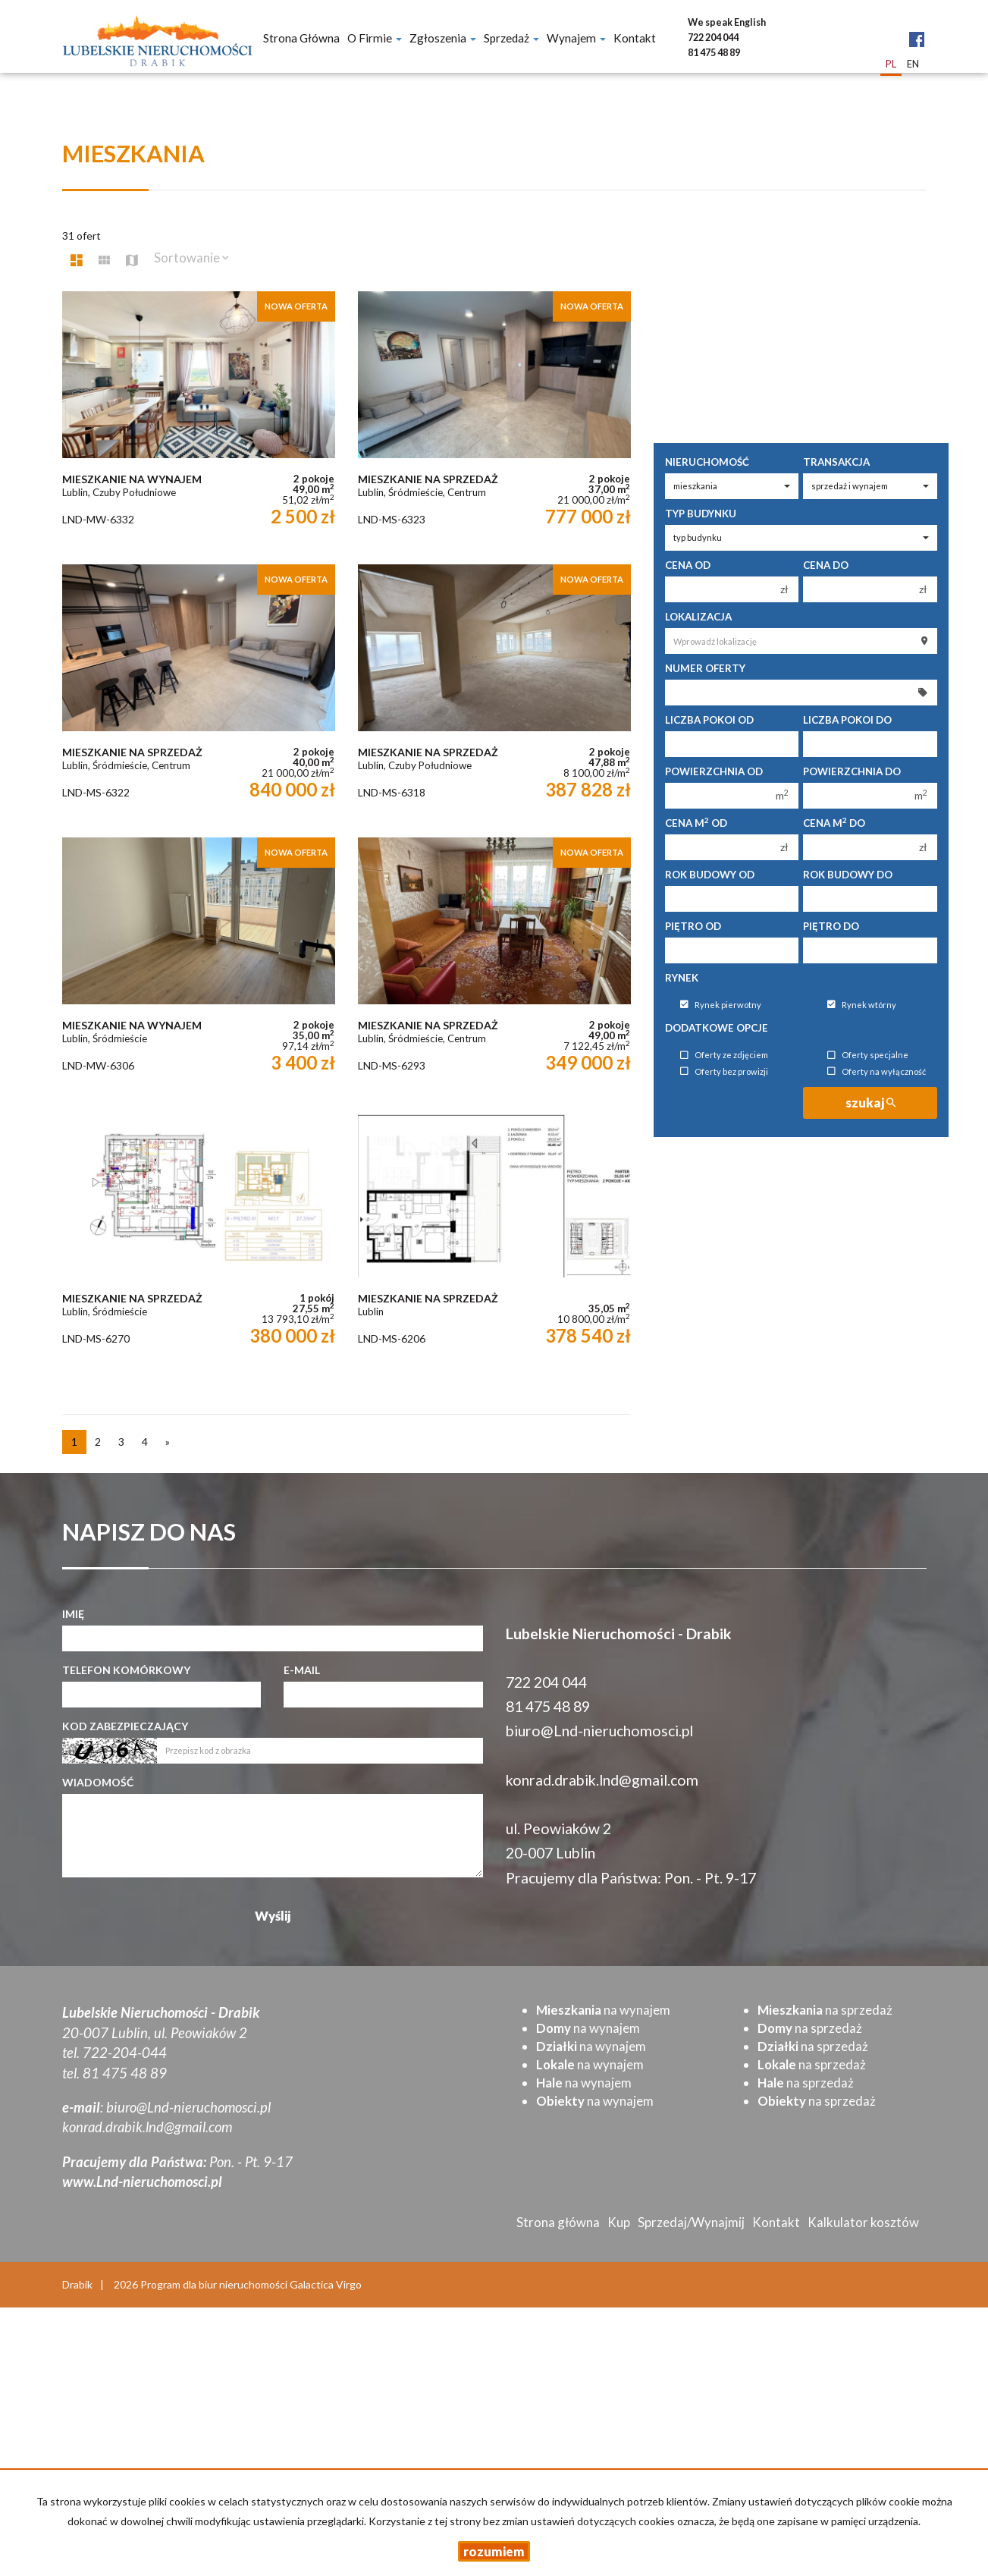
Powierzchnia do (852, 771)
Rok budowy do (847, 875)
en (913, 64)
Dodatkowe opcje (716, 1028)
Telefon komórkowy (126, 1669)
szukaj (870, 1103)
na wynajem (603, 2010)
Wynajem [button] (576, 38)
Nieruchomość (707, 462)
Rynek (681, 978)
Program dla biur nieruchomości (215, 2284)
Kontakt (634, 38)
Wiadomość (97, 1782)
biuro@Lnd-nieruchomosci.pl (599, 1730)
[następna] (167, 1442)
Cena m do (834, 822)
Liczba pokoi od (709, 720)
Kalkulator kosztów (863, 2222)
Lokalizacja (698, 617)
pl (891, 64)
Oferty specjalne (867, 1055)
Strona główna (301, 38)
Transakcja (836, 462)
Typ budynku (700, 513)
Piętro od (693, 926)
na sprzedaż (824, 2010)
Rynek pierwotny (720, 1005)
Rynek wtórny (861, 1005)
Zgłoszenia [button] (442, 38)
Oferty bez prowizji (724, 1071)
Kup (618, 2222)
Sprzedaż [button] (511, 38)
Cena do (825, 565)
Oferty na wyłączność (876, 1071)
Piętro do (831, 926)
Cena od (687, 565)
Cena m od (696, 822)
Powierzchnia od (714, 771)
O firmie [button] (374, 38)
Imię (73, 1613)
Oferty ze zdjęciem (724, 1055)
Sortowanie (191, 257)
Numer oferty (705, 668)
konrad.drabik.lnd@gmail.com (602, 1780)
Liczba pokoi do (847, 720)
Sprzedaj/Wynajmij (691, 2222)
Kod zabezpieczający (125, 1726)
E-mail (302, 1669)
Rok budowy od (709, 875)
